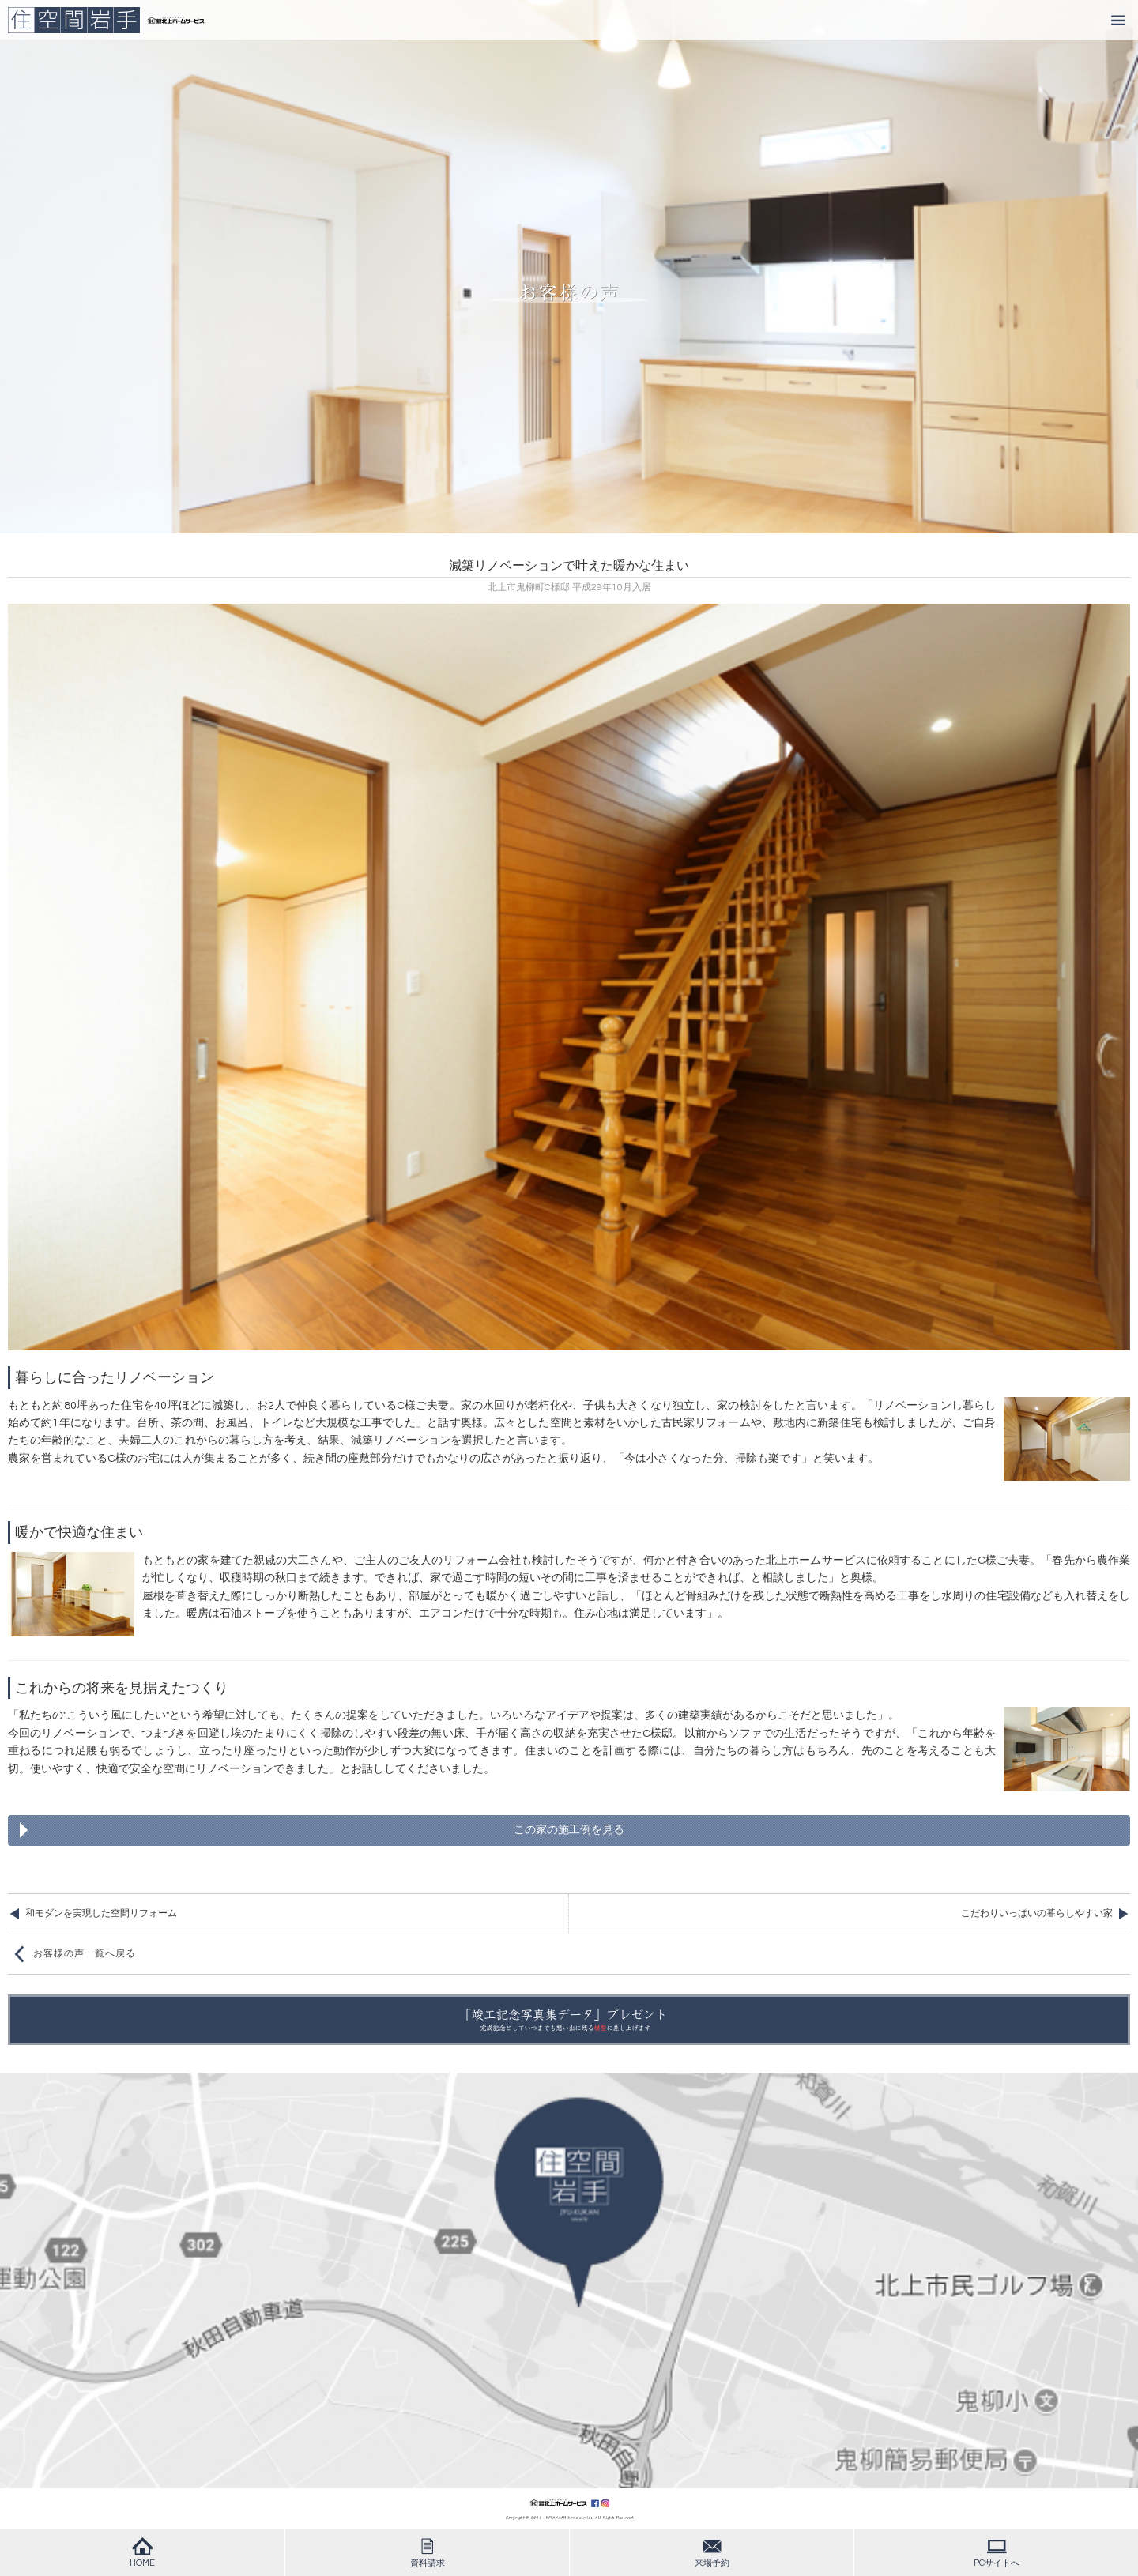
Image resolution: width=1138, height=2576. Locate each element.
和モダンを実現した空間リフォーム (101, 1913)
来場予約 (712, 2551)
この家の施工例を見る (569, 1830)
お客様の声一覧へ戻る (84, 1954)
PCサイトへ (996, 2551)
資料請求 (427, 2551)
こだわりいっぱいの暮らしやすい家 (1037, 1913)
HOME (142, 2551)
